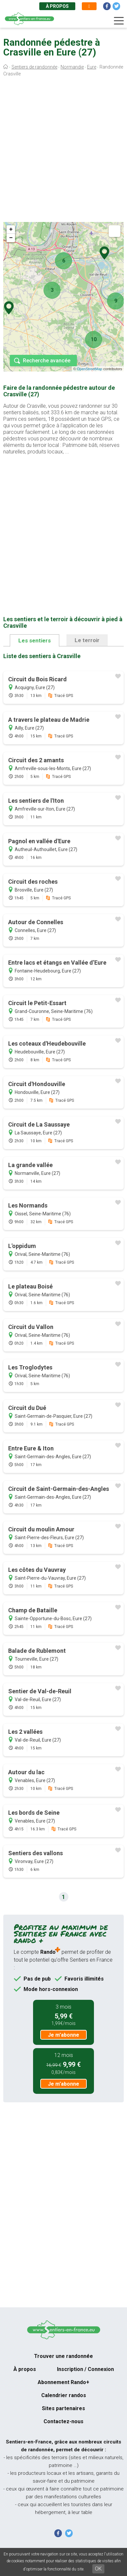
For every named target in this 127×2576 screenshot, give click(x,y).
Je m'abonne (63, 2035)
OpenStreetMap (89, 369)
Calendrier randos (63, 2395)
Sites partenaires (63, 2408)
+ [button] (11, 229)
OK (98, 2569)
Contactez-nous (63, 2421)
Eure (91, 67)
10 (94, 339)
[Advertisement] (63, 150)
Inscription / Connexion (85, 2369)
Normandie (72, 67)
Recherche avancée (46, 360)
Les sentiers (34, 640)
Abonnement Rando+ (63, 2382)
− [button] (11, 238)
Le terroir (87, 640)
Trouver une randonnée (63, 2356)
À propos (57, 6)
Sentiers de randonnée (34, 67)
